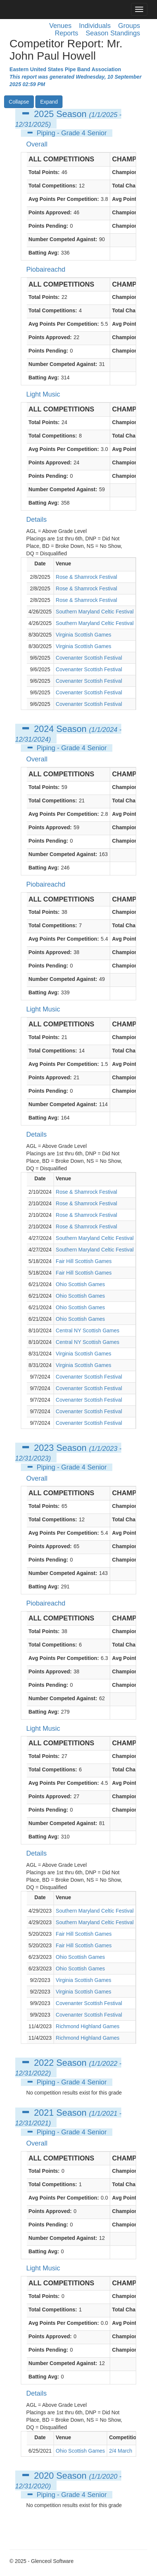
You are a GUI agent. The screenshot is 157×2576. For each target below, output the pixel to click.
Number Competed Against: (63, 239)
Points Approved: (50, 212)
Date (40, 563)
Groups (129, 25)
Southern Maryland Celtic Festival (95, 612)
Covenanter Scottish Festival (89, 658)
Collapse (19, 102)
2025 (44, 114)
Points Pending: (48, 226)
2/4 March (120, 2451)
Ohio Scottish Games (80, 1284)
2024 (44, 729)
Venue (63, 563)
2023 (44, 1448)
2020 (44, 2476)
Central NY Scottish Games (87, 1330)
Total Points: (44, 172)
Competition (124, 2437)
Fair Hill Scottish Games (84, 1261)
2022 (44, 2063)
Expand (49, 102)
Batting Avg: (44, 253)
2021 (44, 2113)
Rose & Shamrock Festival (86, 577)
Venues (60, 25)
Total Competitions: (53, 186)
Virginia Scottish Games (83, 635)
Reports (66, 33)
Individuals (94, 25)
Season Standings (113, 33)
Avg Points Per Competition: (64, 199)
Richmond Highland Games (87, 2026)
